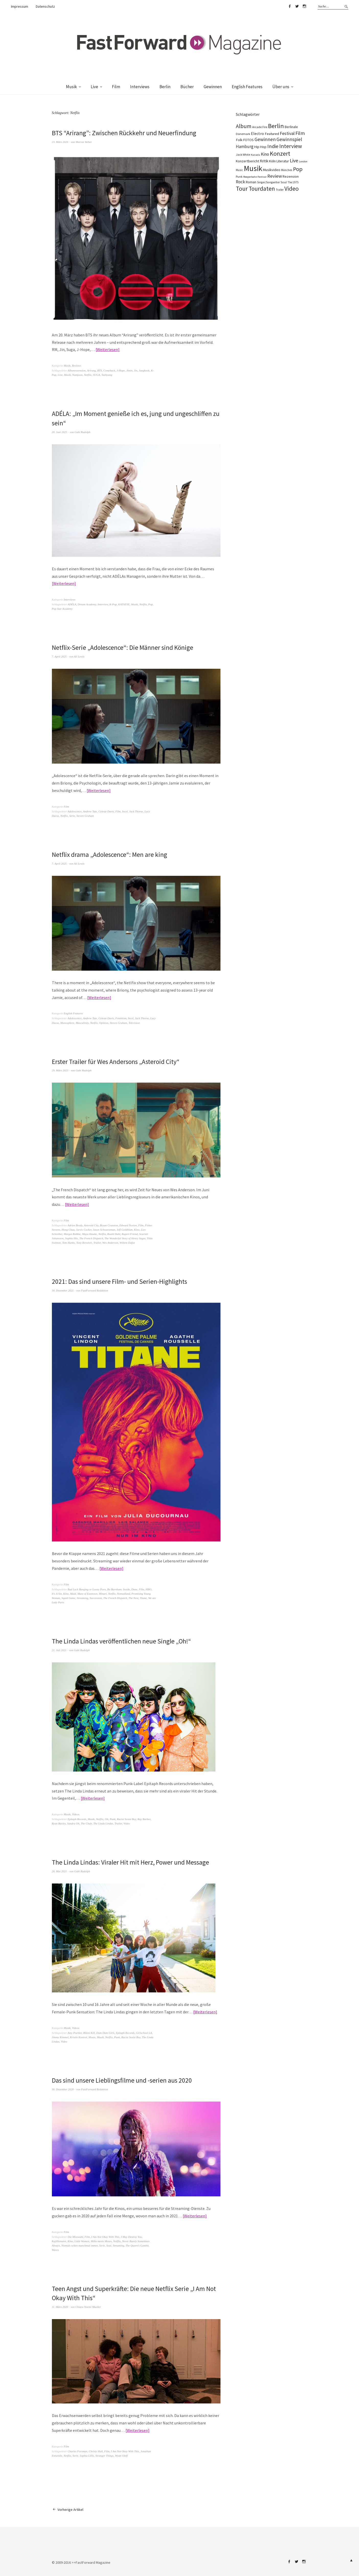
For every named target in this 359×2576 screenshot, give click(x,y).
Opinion (103, 1022)
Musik (71, 86)
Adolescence (74, 811)
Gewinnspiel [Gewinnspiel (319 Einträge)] (289, 139)
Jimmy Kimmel (60, 2036)
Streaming (82, 1597)
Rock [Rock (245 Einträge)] (240, 182)
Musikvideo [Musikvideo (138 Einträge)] (271, 169)
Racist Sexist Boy (126, 1818)
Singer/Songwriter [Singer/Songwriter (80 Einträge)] (268, 182)
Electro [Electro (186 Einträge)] (257, 133)
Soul (108, 2244)
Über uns (280, 86)
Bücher (187, 86)
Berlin (164, 86)
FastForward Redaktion (94, 1289)
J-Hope (121, 370)
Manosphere (67, 1022)
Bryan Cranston (109, 1225)
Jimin (129, 370)
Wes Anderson (110, 1242)
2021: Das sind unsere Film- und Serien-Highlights (120, 1281)
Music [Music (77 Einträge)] (239, 170)
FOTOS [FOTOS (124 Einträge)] (248, 140)
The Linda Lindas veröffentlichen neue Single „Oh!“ (122, 1640)
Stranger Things (104, 2454)
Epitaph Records (77, 1818)
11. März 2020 (60, 2306)
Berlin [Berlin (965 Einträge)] (276, 126)
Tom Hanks (68, 1242)
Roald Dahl (113, 1233)
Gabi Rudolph (82, 431)
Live (94, 86)
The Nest (133, 1597)
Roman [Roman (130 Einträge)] (251, 182)
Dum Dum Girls (105, 2032)
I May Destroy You (131, 2236)
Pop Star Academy (62, 608)
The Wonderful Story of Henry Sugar (125, 1238)
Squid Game (68, 1597)
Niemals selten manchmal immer (79, 2244)
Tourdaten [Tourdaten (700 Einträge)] (262, 188)
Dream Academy (87, 604)
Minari (103, 1593)
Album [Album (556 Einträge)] (243, 126)
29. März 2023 (60, 1070)
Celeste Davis (106, 811)
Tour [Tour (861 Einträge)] (242, 188)
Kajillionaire (59, 2240)
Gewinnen (213, 86)
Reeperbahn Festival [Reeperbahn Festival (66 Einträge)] (255, 176)
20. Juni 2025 (59, 431)
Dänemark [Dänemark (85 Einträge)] (243, 134)
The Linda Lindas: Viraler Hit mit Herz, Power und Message (132, 1862)
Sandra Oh (73, 1823)
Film (116, 86)
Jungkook (144, 370)
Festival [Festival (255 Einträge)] (287, 133)
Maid (73, 1593)
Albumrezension (76, 370)
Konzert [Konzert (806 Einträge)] (280, 153)
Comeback (109, 370)
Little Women (81, 2240)
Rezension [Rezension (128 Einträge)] (291, 176)
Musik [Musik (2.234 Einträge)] (253, 168)
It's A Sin (57, 1593)
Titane (143, 1597)
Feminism (120, 1017)
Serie (72, 815)
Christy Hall (96, 2450)
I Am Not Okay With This (105, 2236)
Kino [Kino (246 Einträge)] (265, 154)
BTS (99, 370)
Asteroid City (91, 1225)
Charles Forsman (77, 2450)
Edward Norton (128, 1225)
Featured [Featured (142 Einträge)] (272, 133)
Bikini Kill (89, 2032)
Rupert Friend (130, 1233)
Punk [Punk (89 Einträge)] (239, 176)
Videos (75, 1813)
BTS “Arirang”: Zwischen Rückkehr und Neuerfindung (125, 133)
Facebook (290, 6)
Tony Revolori (84, 1242)
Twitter (297, 6)
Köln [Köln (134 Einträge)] (272, 161)
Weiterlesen (107, 349)
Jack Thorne (136, 811)
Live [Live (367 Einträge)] (294, 160)
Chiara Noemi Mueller (88, 2306)
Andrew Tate (90, 811)
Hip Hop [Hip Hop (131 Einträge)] (260, 146)
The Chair (86, 1823)
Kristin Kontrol (78, 2036)
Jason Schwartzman (104, 1229)
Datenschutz (45, 6)
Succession (96, 1597)
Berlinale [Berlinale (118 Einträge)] (291, 126)
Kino (137, 1229)
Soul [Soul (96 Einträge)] (284, 182)
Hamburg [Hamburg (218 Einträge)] (244, 146)
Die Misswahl (75, 2236)
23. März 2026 (60, 141)
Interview (103, 604)
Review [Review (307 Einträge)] (274, 176)
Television (134, 1022)
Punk (112, 1818)
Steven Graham (85, 815)
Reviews (76, 365)
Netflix (87, 374)
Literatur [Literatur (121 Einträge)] (282, 161)
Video (126, 1823)
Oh (106, 1818)
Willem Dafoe (127, 1242)
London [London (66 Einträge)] (303, 161)
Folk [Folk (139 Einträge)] (239, 140)
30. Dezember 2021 (63, 1289)
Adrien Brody (75, 1225)
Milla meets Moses (101, 2240)
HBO (149, 1588)
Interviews (139, 86)
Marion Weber (84, 141)
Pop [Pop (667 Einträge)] (298, 169)
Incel (125, 811)
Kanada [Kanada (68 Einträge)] (255, 154)
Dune (134, 1588)
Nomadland (123, 1593)
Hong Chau (68, 1229)
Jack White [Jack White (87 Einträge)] (243, 154)
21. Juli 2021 (59, 1649)
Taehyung (106, 374)
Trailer (97, 1242)
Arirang (91, 370)
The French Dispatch (91, 1238)
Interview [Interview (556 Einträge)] (290, 146)
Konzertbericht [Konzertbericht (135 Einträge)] (247, 161)
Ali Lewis (79, 656)
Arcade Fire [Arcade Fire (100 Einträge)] (259, 127)
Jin (135, 370)
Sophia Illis (71, 1238)
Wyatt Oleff (121, 2454)
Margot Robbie (72, 1233)
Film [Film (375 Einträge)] (300, 133)
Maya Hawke (89, 1233)
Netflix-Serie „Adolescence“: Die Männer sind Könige (124, 647)
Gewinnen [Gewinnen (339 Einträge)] (265, 139)
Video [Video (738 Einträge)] (291, 188)
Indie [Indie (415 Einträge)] (273, 146)
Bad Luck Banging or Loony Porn (87, 1588)
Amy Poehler (74, 2032)
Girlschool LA (144, 2032)
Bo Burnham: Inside (118, 1588)
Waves (55, 2249)
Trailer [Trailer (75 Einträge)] (280, 189)
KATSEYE (124, 604)
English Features (247, 86)
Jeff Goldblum (125, 1229)
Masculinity (82, 1022)
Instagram (304, 6)
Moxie (91, 2036)
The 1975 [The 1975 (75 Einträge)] (293, 182)
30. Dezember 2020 (63, 2088)
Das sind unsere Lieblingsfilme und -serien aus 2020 (123, 2079)
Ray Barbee (144, 1818)
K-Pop (113, 604)
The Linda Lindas (103, 1823)
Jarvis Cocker (83, 1229)
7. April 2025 (59, 656)
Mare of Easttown (87, 1593)
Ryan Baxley (59, 1823)
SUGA (96, 374)
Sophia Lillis (87, 2454)
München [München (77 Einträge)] (286, 170)
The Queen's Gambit (136, 2244)
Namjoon (77, 374)
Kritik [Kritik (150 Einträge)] (264, 160)
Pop (150, 604)
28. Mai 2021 (59, 1870)
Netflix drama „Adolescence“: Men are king (111, 854)
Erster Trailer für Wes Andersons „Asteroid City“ (117, 1061)
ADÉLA (71, 604)
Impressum (19, 6)
